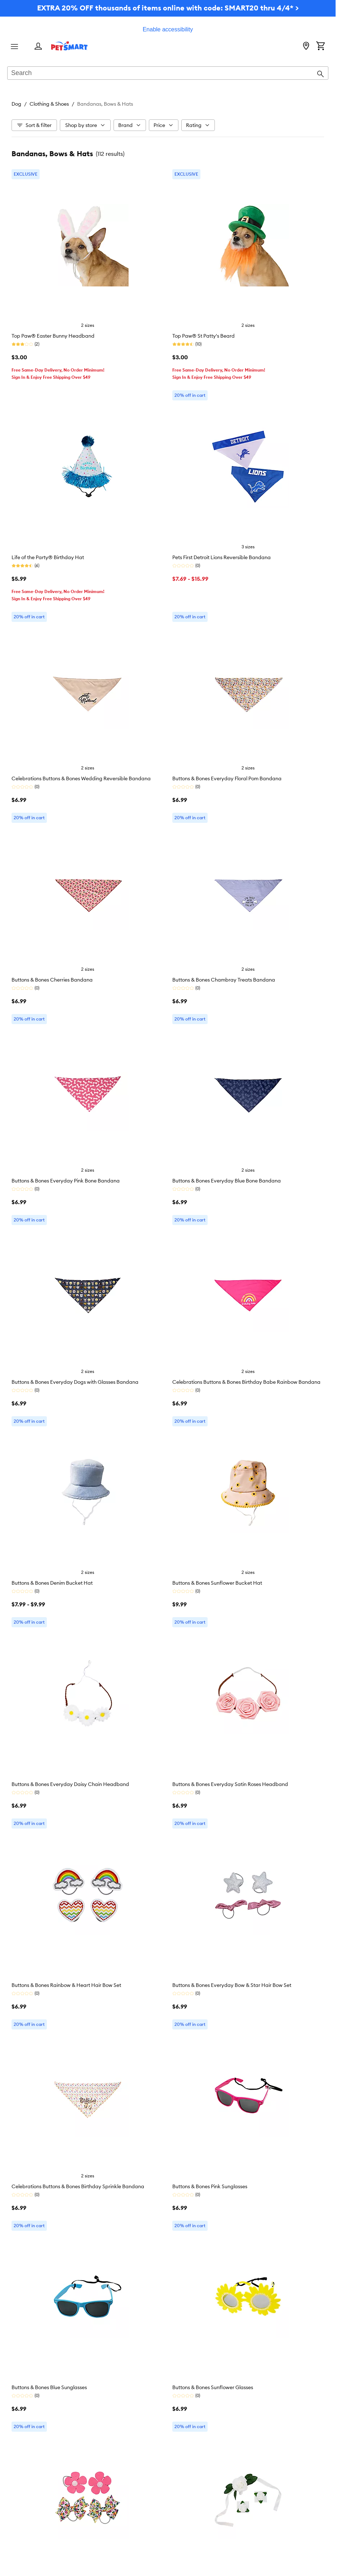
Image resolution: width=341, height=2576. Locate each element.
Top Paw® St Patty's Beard (203, 336)
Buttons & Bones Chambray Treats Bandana (223, 980)
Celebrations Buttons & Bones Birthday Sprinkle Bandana (78, 2186)
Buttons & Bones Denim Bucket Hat (52, 1583)
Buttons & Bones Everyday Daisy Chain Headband (70, 1784)
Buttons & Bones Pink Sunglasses (209, 2186)
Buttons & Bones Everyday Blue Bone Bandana (226, 1180)
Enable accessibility (168, 29)
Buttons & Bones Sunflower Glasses (212, 2387)
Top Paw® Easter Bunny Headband (53, 336)
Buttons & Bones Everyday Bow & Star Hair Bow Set (231, 1985)
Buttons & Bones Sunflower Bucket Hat (217, 1583)
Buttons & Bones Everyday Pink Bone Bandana (66, 1180)
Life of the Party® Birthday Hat (48, 557)
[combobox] (167, 73)
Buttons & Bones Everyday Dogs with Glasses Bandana (75, 1382)
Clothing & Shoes (49, 104)
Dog (16, 104)
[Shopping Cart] (320, 46)
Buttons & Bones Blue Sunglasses (49, 2387)
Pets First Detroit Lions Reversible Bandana (221, 557)
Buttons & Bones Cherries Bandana (52, 980)
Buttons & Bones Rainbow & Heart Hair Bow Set (66, 1985)
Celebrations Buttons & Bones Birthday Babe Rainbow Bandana (246, 1382)
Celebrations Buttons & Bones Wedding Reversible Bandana (81, 778)
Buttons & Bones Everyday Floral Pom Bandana (227, 778)
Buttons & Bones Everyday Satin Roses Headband (230, 1784)
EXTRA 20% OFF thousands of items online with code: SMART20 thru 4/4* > (168, 7)
